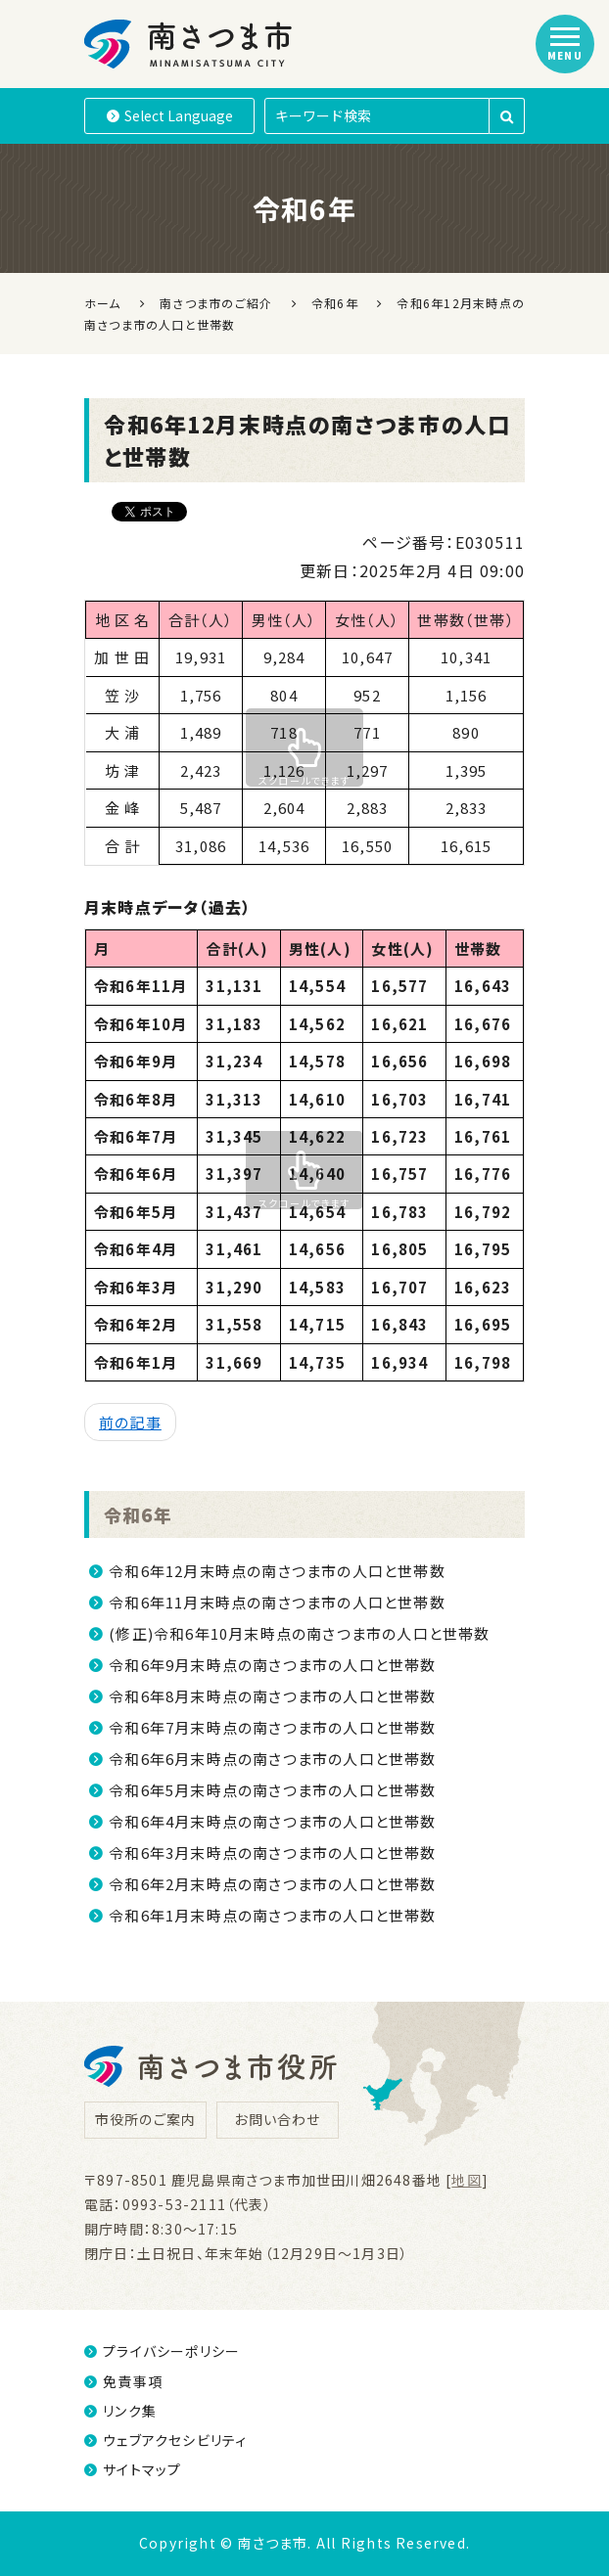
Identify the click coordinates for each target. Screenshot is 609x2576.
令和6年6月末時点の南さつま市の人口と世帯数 (272, 1758)
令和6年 (140, 1514)
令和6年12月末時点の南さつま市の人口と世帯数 (277, 1570)
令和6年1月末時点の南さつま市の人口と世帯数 (272, 1915)
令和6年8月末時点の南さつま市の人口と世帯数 (272, 1696)
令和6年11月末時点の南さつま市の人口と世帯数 (277, 1602)
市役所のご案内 (145, 2119)
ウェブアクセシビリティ (165, 2440)
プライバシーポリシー (162, 2351)
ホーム (102, 302)
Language (170, 115)
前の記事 (130, 1422)
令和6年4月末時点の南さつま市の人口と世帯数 (272, 1821)
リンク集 (120, 2410)
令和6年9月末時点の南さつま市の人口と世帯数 (272, 1664)
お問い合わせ (277, 2119)
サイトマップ (132, 2469)
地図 (466, 2180)
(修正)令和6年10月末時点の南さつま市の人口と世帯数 (299, 1633)
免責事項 (123, 2381)
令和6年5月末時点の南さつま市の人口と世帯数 (272, 1790)
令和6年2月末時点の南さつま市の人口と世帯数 (272, 1884)
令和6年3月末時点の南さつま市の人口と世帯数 (272, 1852)
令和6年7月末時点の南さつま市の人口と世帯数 (272, 1727)
